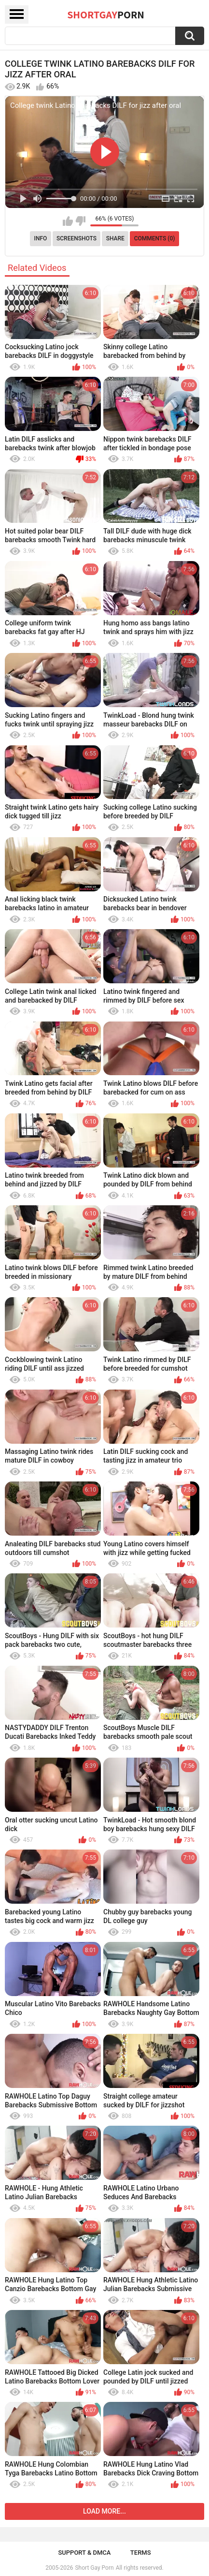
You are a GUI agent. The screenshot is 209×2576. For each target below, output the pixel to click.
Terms (140, 2552)
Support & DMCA (84, 2552)
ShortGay (105, 14)
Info (40, 238)
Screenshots (76, 238)
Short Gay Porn (94, 2567)
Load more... (104, 2511)
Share (115, 238)
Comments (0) (154, 238)
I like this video (68, 221)
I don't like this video (80, 221)
